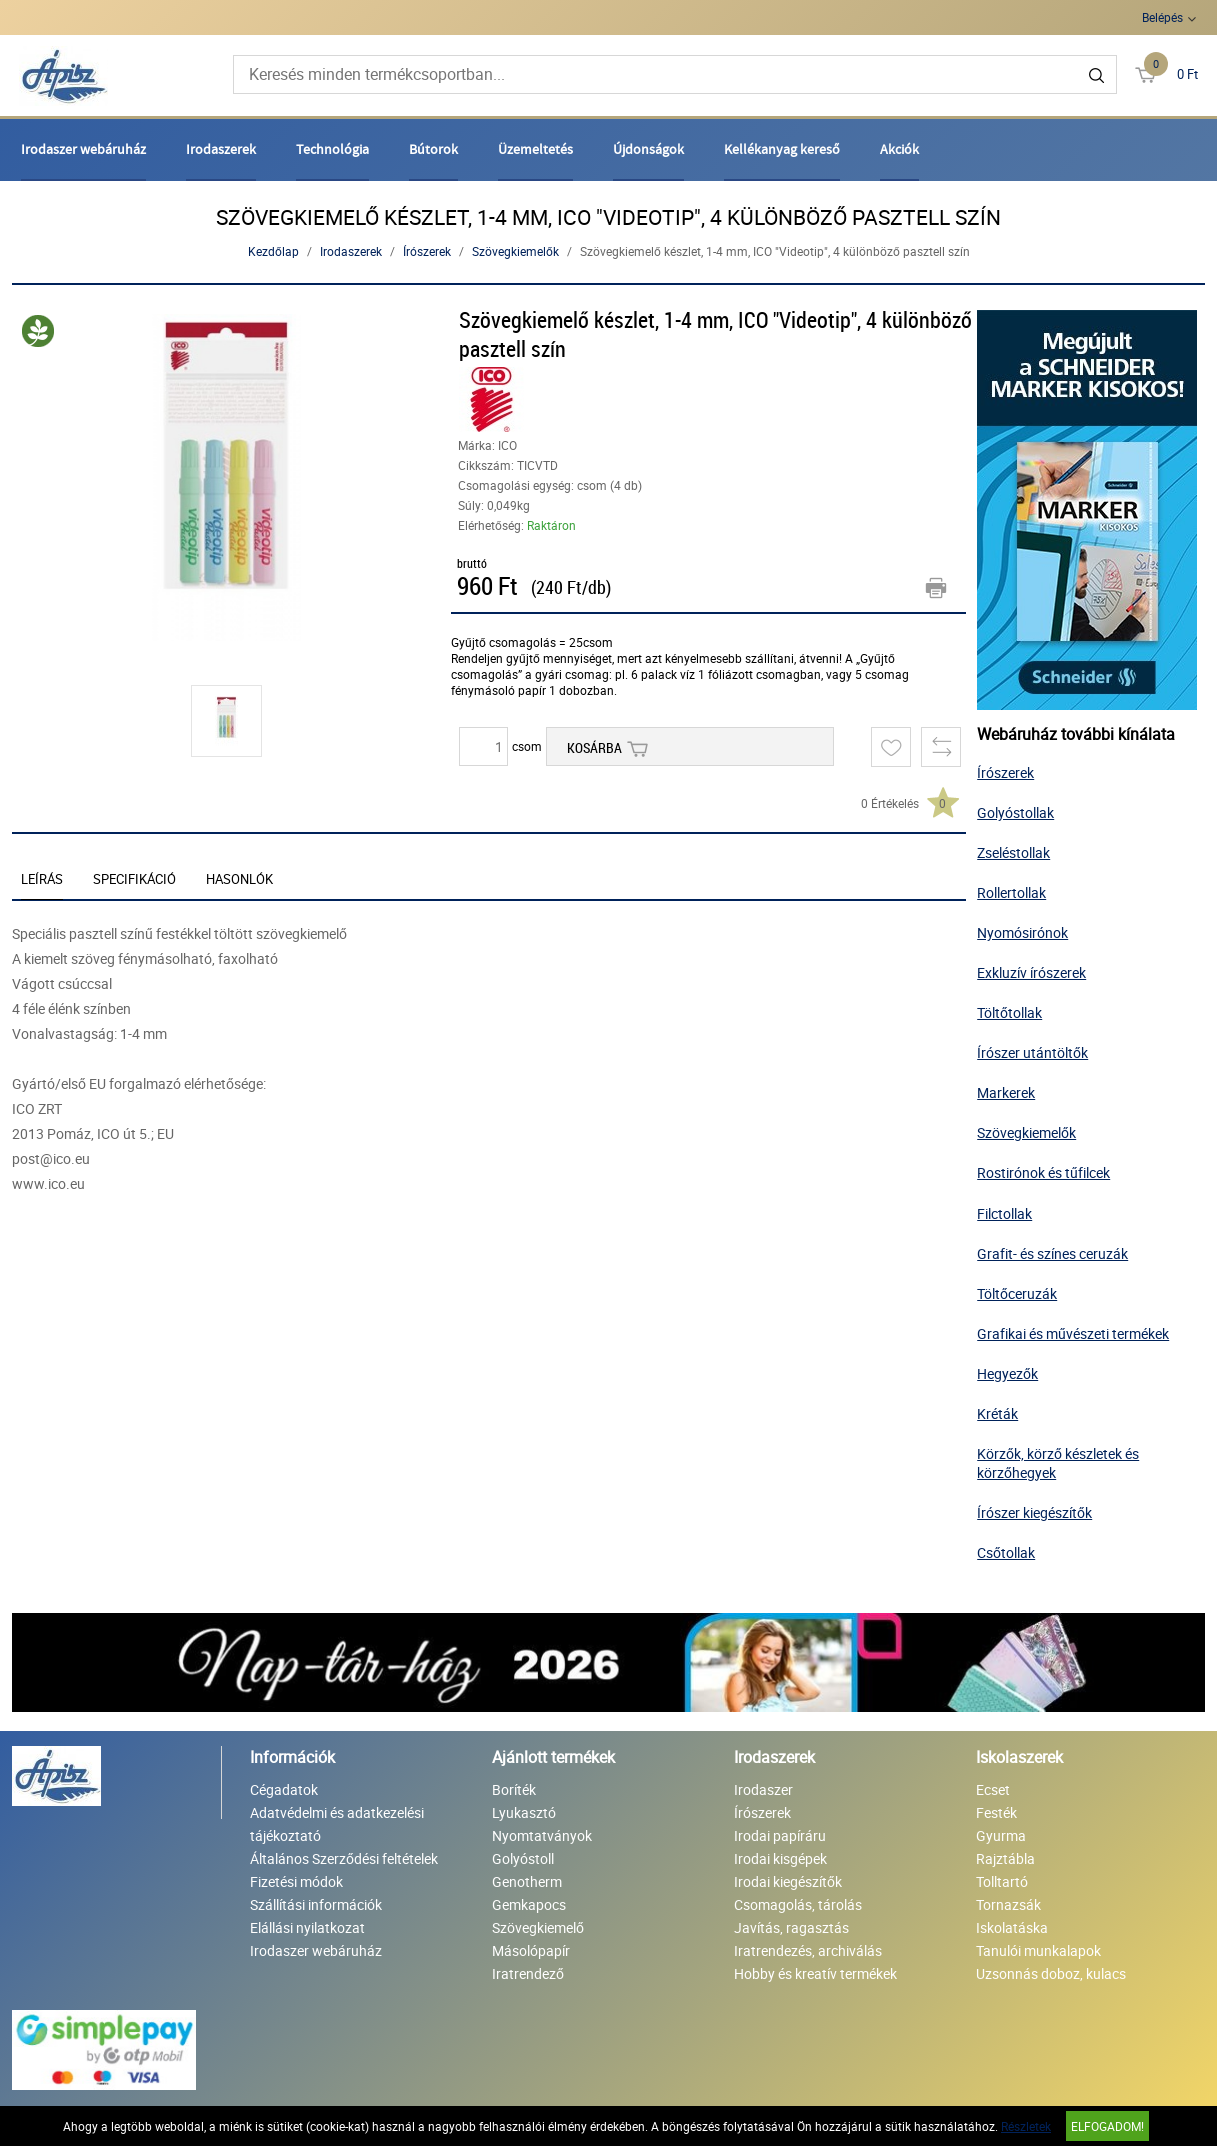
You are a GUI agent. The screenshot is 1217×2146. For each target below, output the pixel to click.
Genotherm (527, 1881)
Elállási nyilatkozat (307, 1927)
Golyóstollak (1015, 812)
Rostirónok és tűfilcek (1043, 1172)
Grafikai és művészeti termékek (1073, 1333)
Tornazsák (1008, 1904)
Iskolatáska (1012, 1927)
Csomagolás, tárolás (798, 1904)
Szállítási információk (316, 1904)
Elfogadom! (1107, 2126)
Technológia (332, 149)
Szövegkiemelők (515, 251)
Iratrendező (528, 1973)
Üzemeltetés (535, 149)
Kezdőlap (273, 251)
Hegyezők (1007, 1373)
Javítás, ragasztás (791, 1927)
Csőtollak (1006, 1552)
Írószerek (427, 251)
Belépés (1162, 17)
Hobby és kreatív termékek (815, 1973)
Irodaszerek (221, 149)
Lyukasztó (524, 1812)
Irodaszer (763, 1789)
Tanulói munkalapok (1038, 1950)
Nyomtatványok (542, 1835)
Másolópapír (531, 1950)
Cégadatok (284, 1789)
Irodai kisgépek (780, 1858)
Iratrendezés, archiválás (808, 1950)
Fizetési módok (296, 1881)
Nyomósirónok (1022, 932)
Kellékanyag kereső (782, 149)
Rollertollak (1011, 892)
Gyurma (1001, 1835)
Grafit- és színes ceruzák (1052, 1253)
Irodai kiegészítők (788, 1881)
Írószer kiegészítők (1034, 1512)
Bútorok (433, 149)
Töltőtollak (1009, 1012)
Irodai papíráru (780, 1835)
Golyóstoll (523, 1858)
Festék (996, 1812)
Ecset (993, 1789)
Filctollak (1004, 1213)
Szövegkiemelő (538, 1927)
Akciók (899, 149)
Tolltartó (1002, 1881)
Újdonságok (648, 149)
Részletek (1026, 2126)
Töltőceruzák (1017, 1293)
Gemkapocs (529, 1904)
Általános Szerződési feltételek (344, 1858)
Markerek (1006, 1092)
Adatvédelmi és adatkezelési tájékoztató (337, 1824)
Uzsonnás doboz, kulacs (1051, 1973)
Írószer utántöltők (1032, 1052)
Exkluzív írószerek (1031, 972)
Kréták (997, 1413)
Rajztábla (1005, 1858)
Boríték (514, 1789)
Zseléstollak (1013, 852)
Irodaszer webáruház (83, 149)
